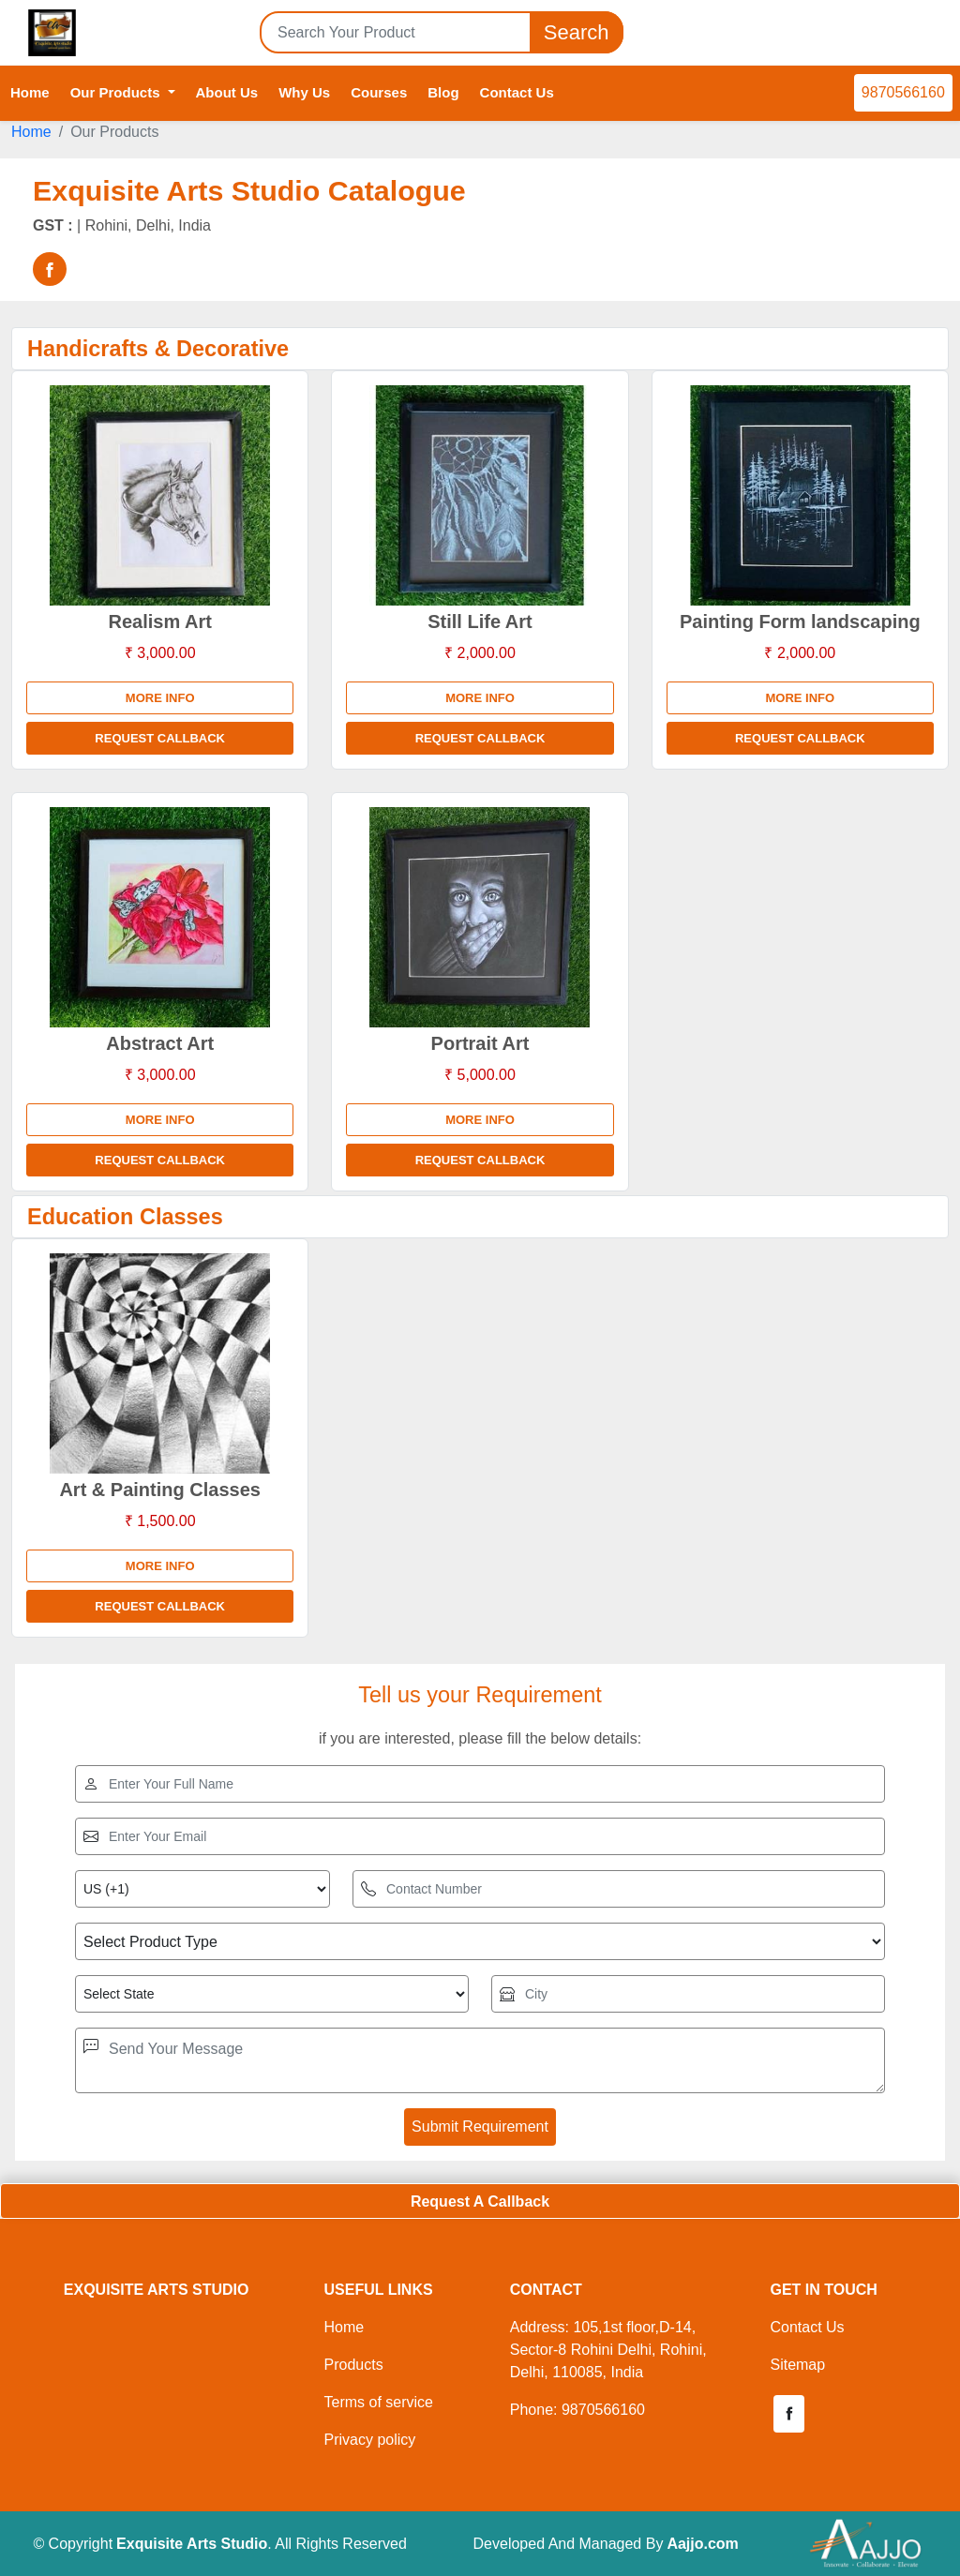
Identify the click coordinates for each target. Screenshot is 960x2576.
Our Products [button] (117, 92)
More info (160, 698)
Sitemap (797, 2365)
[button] (788, 2414)
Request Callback (160, 738)
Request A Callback (480, 2201)
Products (352, 2365)
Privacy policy (369, 2440)
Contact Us (517, 92)
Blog (443, 92)
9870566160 (903, 92)
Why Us (304, 92)
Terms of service (377, 2402)
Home (30, 92)
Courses (379, 92)
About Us (227, 92)
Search (576, 32)
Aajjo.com (702, 2544)
